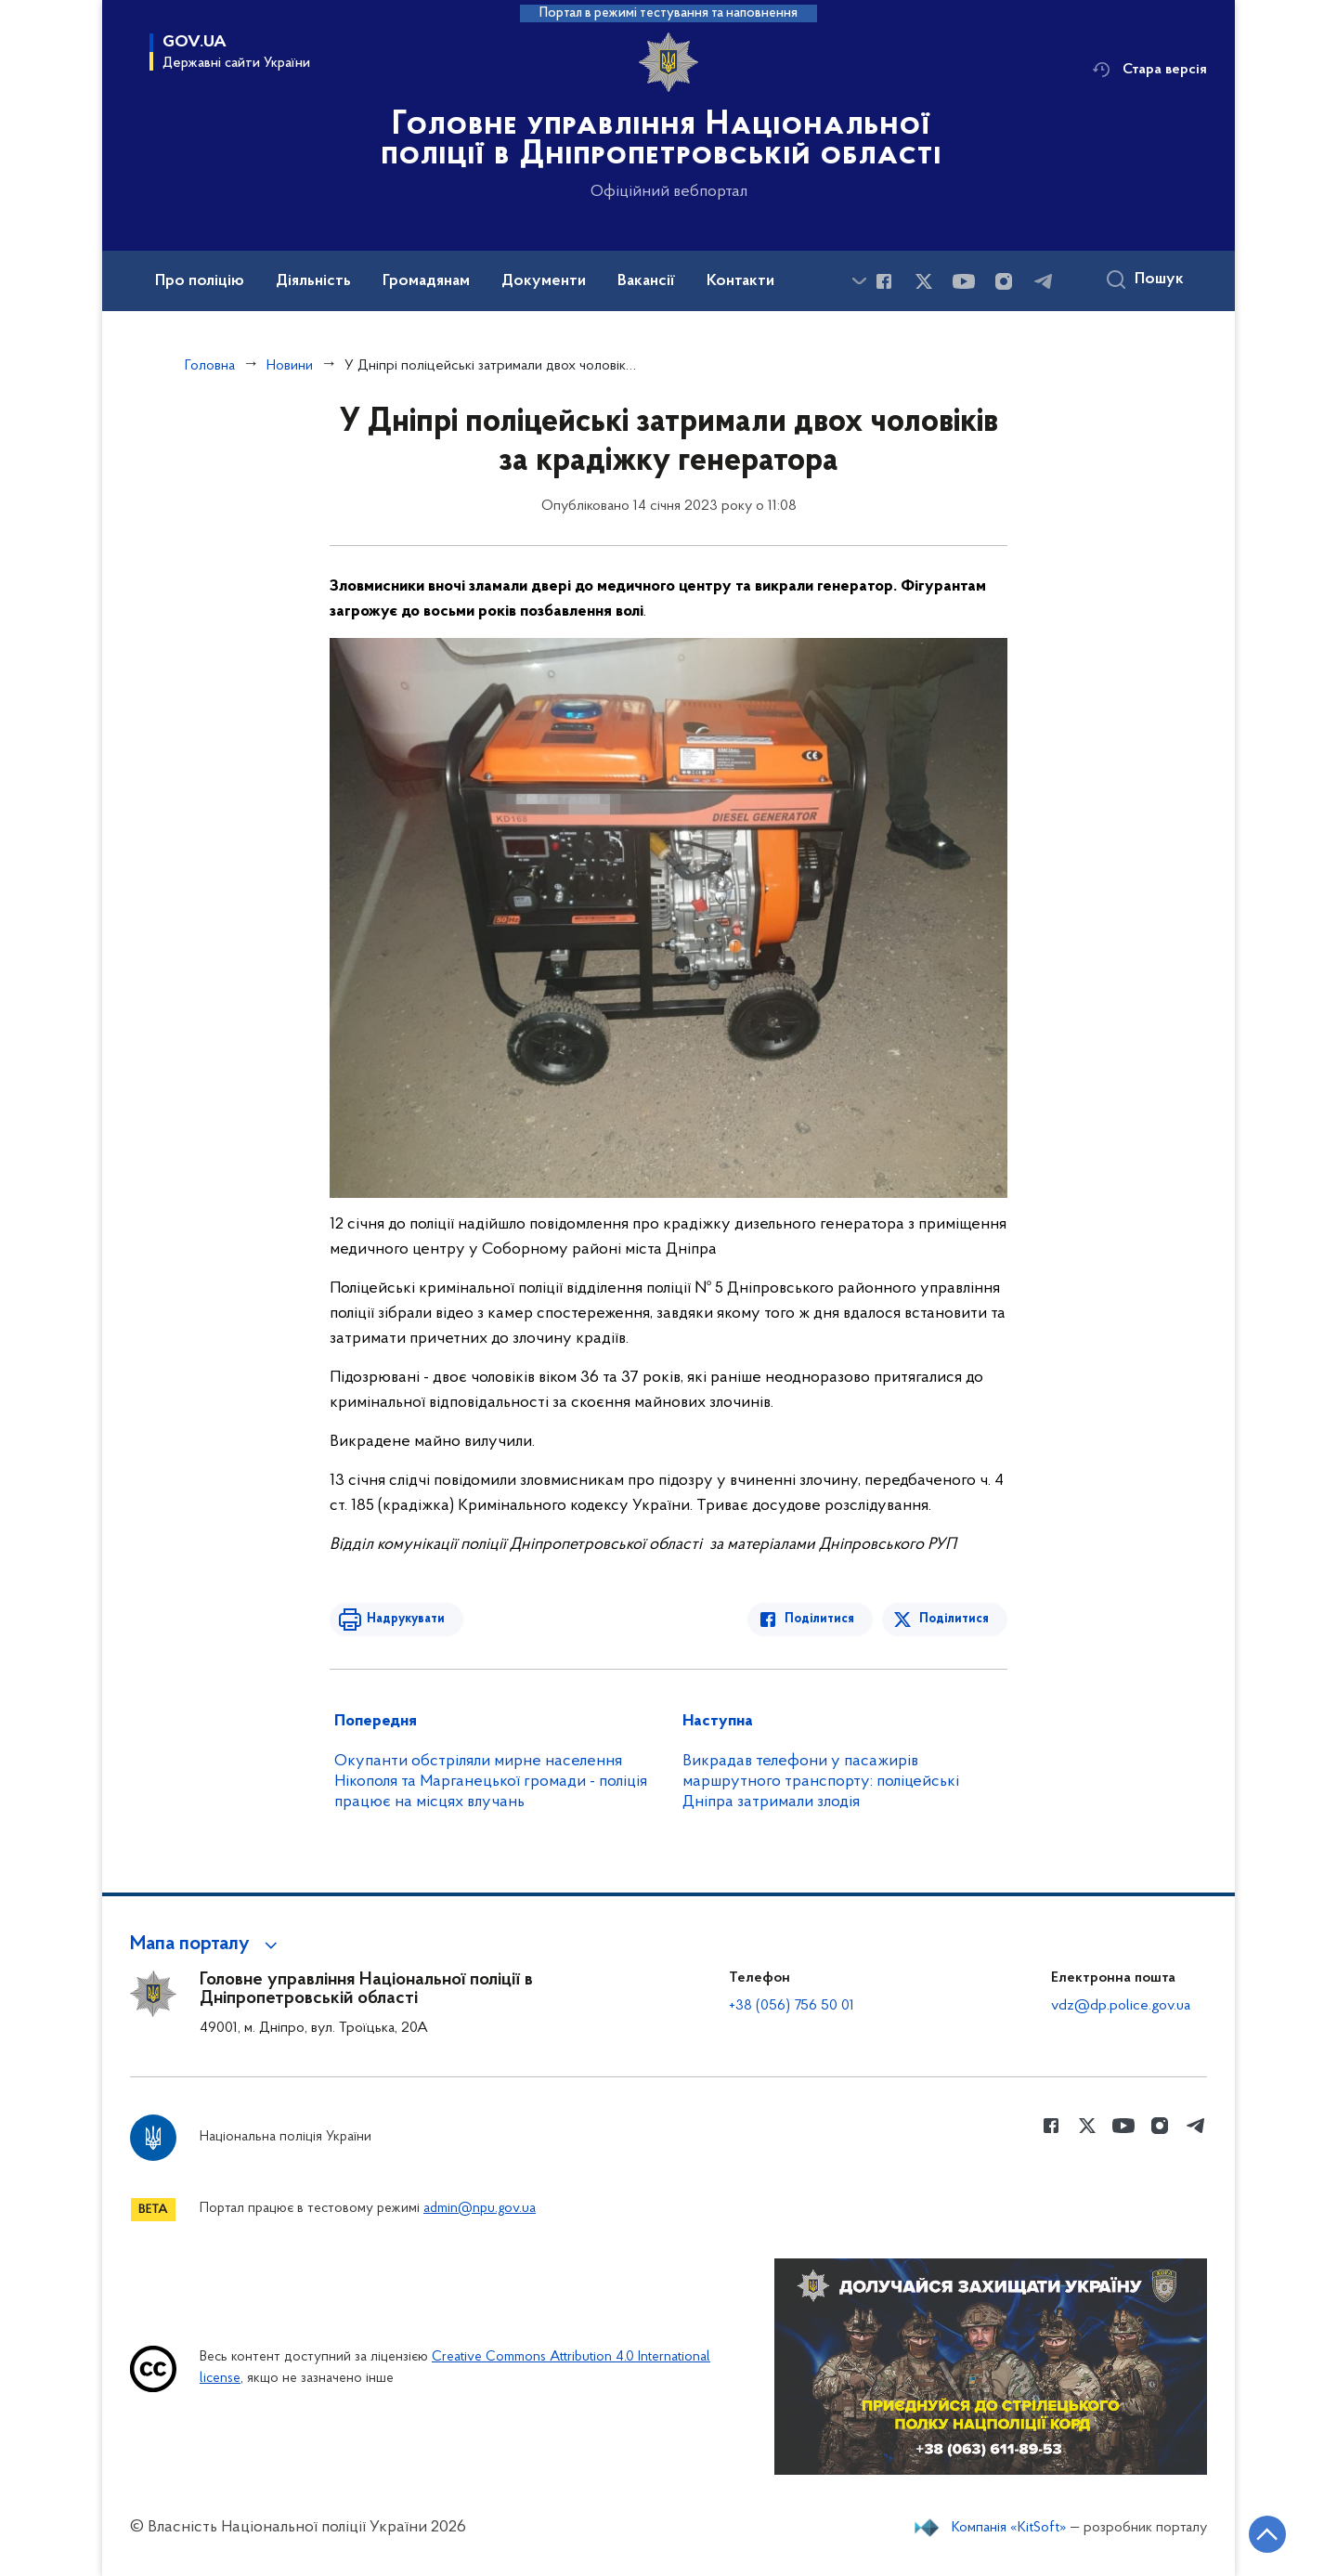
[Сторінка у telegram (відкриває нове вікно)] (1043, 281)
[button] (206, 1944)
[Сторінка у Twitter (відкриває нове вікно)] (924, 281)
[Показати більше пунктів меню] (859, 281)
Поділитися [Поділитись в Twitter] (954, 1619)
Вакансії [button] (646, 281)
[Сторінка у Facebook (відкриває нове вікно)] (884, 281)
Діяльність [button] (313, 281)
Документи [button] (543, 281)
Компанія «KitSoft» (1009, 2527)
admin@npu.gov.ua (479, 2209)
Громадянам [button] (426, 281)
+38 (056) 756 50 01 (791, 2005)
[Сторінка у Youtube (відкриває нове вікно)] (964, 281)
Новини (289, 365)
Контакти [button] (740, 281)
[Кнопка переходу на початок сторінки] (1267, 2534)
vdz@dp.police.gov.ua (1120, 2005)
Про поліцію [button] (199, 281)
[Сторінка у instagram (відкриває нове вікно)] (1004, 281)
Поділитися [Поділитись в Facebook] (819, 1619)
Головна (210, 365)
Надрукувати (406, 1619)
